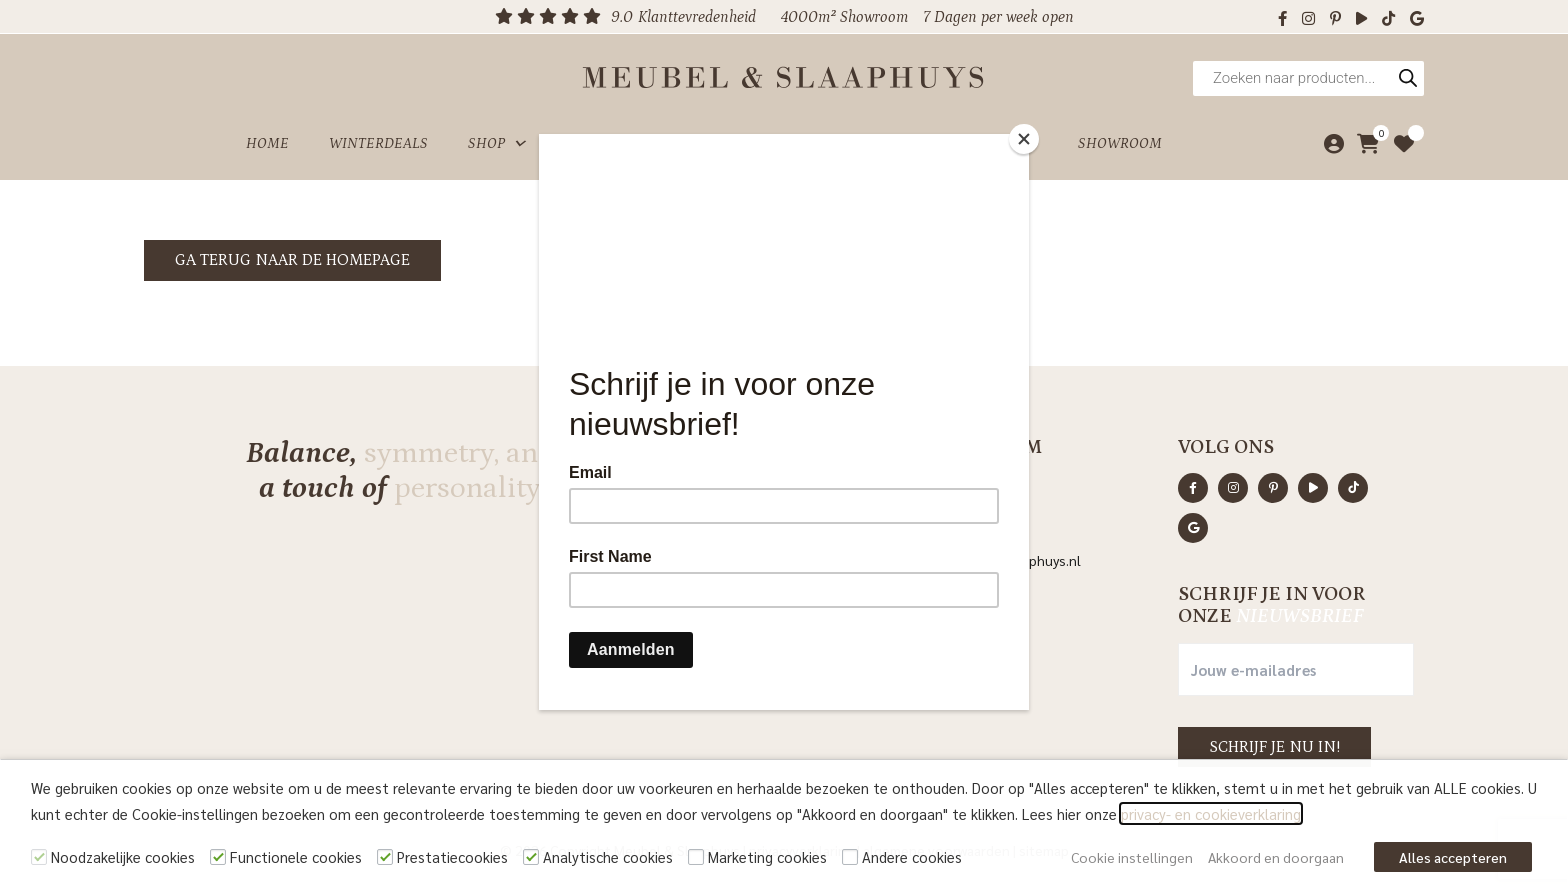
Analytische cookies (608, 856)
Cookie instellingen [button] (1132, 857)
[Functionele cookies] (218, 857)
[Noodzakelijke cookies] (39, 857)
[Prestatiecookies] (385, 857)
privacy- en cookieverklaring (1211, 813)
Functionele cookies (296, 856)
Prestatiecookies (452, 856)
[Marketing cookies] (696, 857)
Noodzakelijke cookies (123, 856)
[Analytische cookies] (531, 857)
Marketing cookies (767, 856)
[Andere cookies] (850, 857)
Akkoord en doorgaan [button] (1276, 857)
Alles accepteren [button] (1453, 857)
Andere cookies (912, 856)
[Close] (1024, 139)
